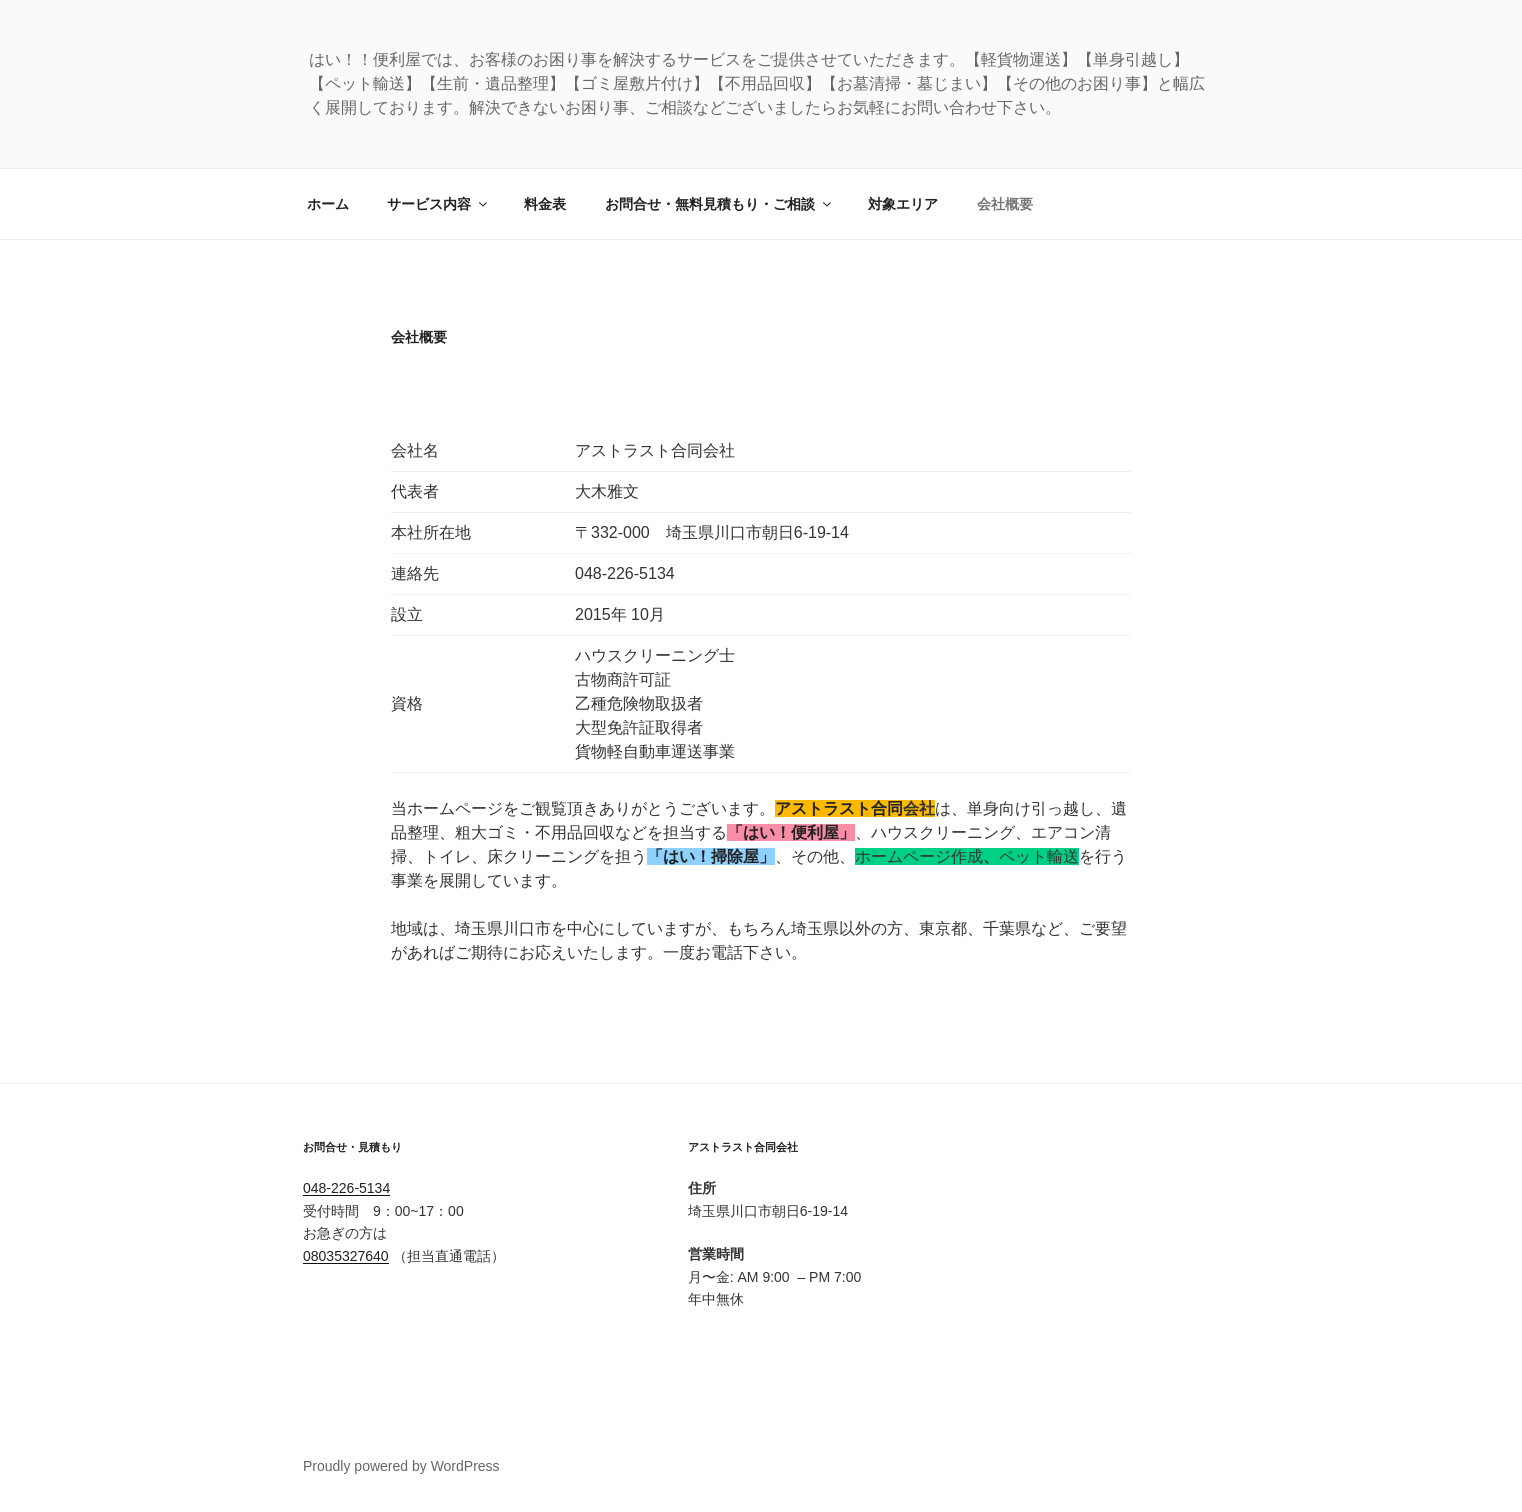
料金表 (545, 204)
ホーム (328, 204)
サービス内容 (438, 204)
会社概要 (1005, 204)
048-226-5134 (346, 1188)
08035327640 (346, 1256)
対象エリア (903, 204)
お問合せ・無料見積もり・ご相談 (719, 204)
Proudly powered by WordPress (401, 1466)
